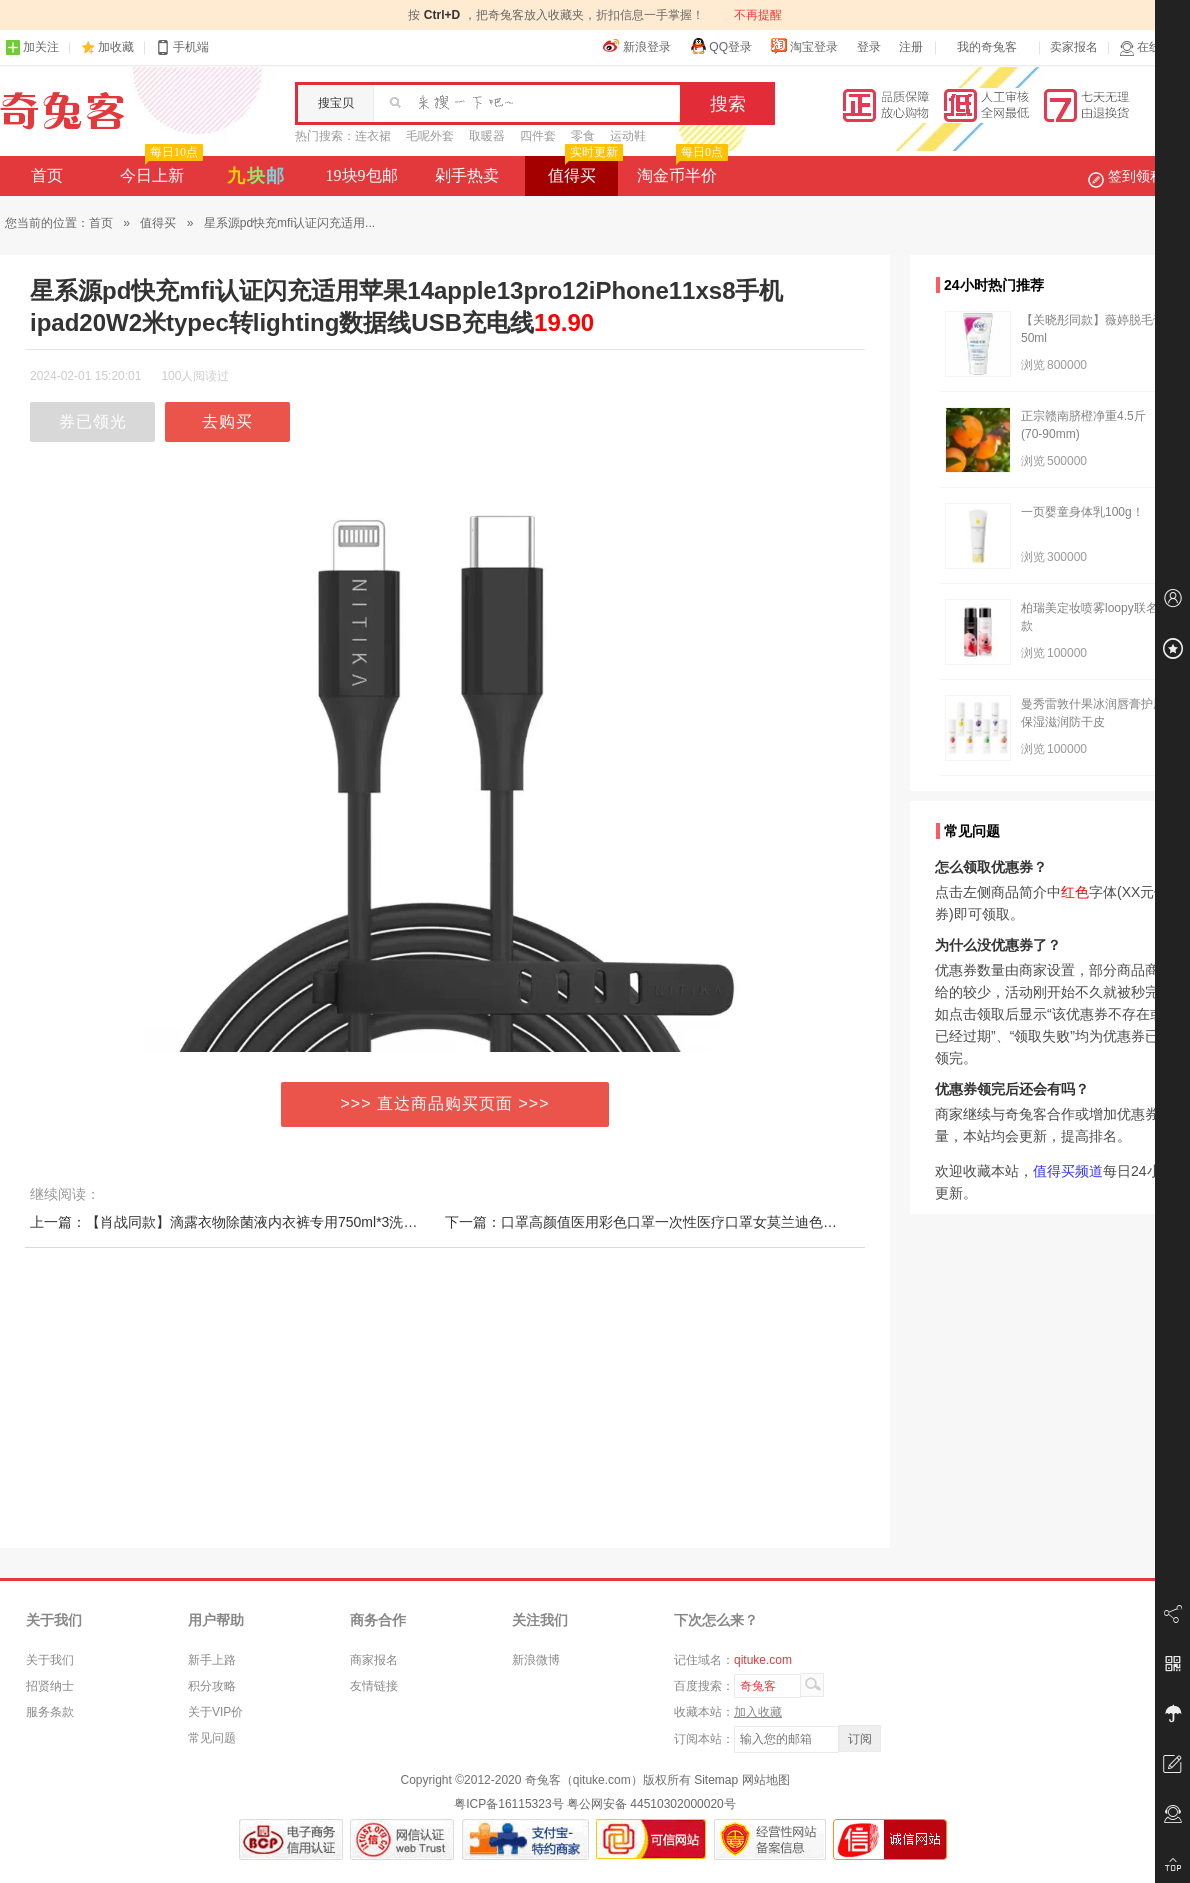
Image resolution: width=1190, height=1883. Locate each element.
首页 (47, 175)
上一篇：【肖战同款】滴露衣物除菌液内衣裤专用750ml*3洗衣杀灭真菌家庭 (265, 1222)
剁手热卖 (467, 175)
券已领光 (93, 421)
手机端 (182, 47)
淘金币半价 (680, 170)
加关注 (32, 47)
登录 (869, 47)
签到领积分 (1136, 176)
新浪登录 (637, 46)
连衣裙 (373, 136)
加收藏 (116, 47)
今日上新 (159, 170)
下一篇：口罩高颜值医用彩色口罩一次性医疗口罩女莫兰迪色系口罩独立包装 (683, 1222)
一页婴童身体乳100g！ (1082, 512)
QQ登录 (720, 46)
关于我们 (50, 1660)
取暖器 (487, 136)
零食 (583, 136)
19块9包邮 (362, 175)
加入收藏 (758, 1712)
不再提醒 (758, 15)
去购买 (227, 421)
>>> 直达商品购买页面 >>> (445, 1103)
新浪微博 (536, 1660)
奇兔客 (62, 111)
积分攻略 (212, 1686)
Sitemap (716, 1780)
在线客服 (1152, 47)
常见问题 (212, 1738)
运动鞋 (628, 136)
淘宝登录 (804, 46)
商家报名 (374, 1660)
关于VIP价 (215, 1712)
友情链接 (374, 1686)
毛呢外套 (430, 136)
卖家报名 (1074, 47)
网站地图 (766, 1780)
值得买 (583, 170)
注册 (911, 47)
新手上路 (212, 1660)
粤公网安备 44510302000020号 (651, 1804)
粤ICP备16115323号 (508, 1804)
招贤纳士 (50, 1686)
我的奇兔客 (987, 47)
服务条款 (50, 1712)
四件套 (538, 136)
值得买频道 (1068, 1171)
